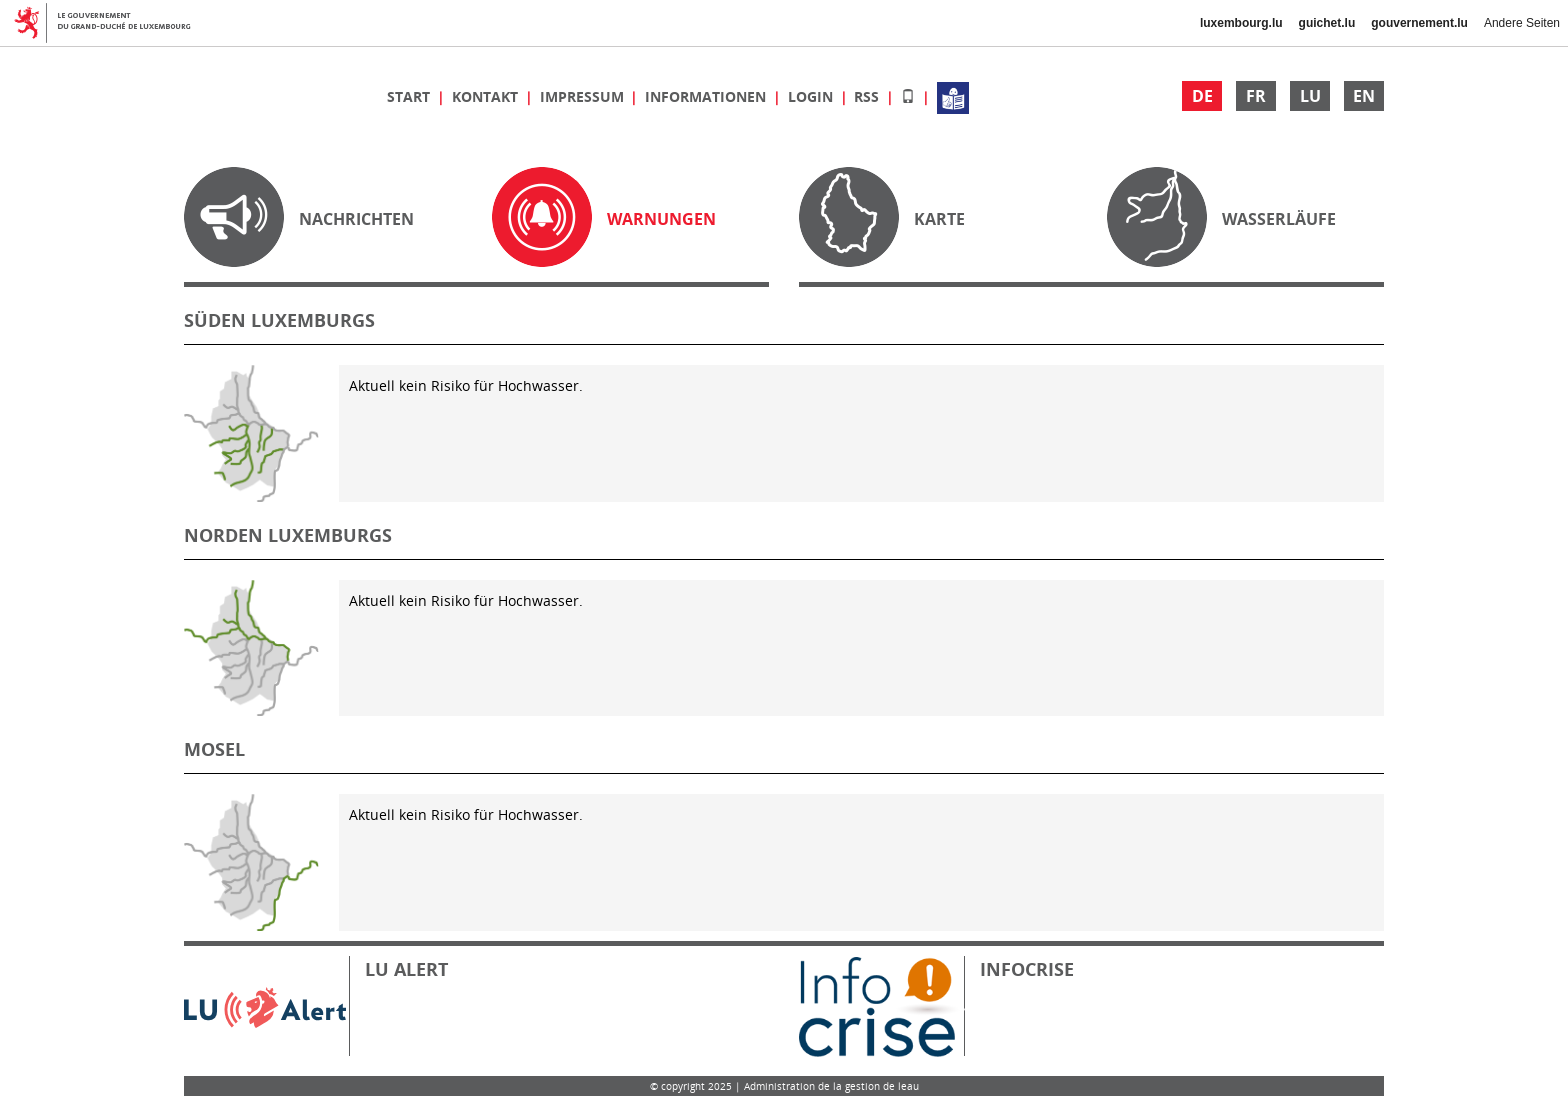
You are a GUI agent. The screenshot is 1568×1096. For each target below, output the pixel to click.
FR (1256, 96)
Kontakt (487, 96)
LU (1310, 96)
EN (1364, 96)
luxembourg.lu (1241, 23)
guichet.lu (1327, 23)
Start (410, 96)
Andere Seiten (1522, 23)
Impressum (584, 96)
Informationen (707, 96)
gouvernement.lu (1419, 23)
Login (812, 96)
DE (1202, 96)
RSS (868, 96)
